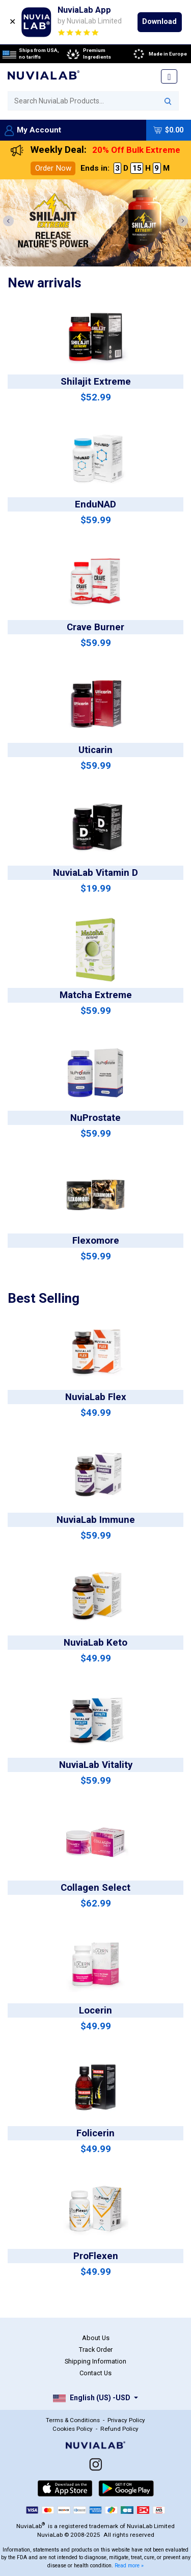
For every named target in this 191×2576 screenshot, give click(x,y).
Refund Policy (119, 2428)
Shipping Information (95, 2361)
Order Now (53, 168)
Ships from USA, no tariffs (30, 54)
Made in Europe (158, 54)
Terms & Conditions (73, 2420)
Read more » (129, 2565)
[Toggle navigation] (169, 76)
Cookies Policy (72, 2428)
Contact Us (95, 2373)
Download (159, 21)
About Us (96, 2338)
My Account (33, 130)
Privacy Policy (126, 2420)
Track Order (96, 2349)
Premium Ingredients (88, 54)
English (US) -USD (92, 2398)
